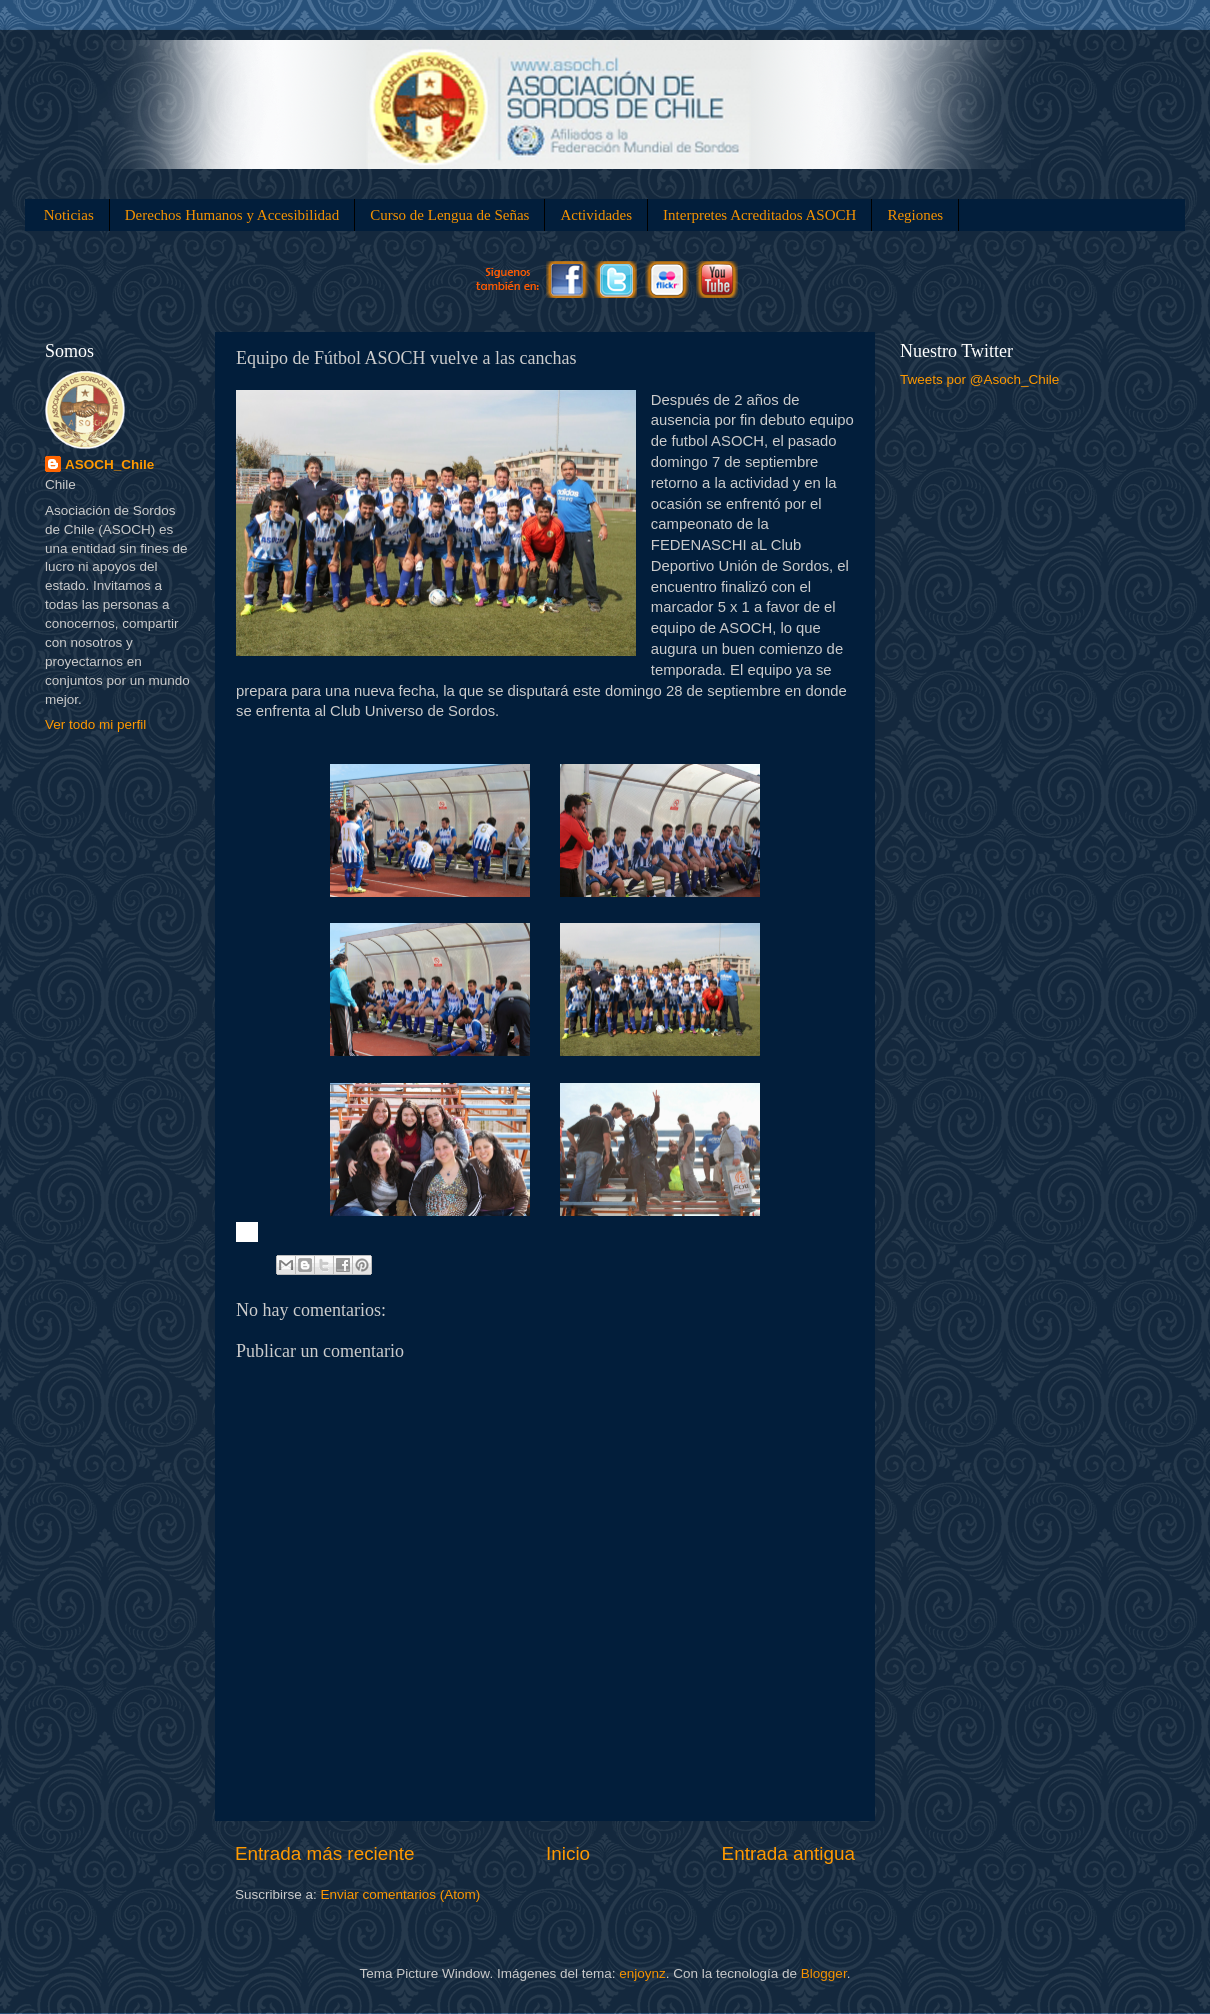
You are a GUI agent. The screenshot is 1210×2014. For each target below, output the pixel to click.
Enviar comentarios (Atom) (401, 1894)
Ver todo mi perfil (95, 724)
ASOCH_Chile (109, 464)
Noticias (69, 215)
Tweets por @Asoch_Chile (979, 379)
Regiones (915, 215)
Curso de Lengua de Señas (449, 215)
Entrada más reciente (325, 1853)
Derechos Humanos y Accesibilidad (232, 215)
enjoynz (642, 1973)
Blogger (824, 1973)
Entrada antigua (788, 1853)
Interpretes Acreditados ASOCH (759, 215)
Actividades (596, 215)
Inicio (568, 1853)
